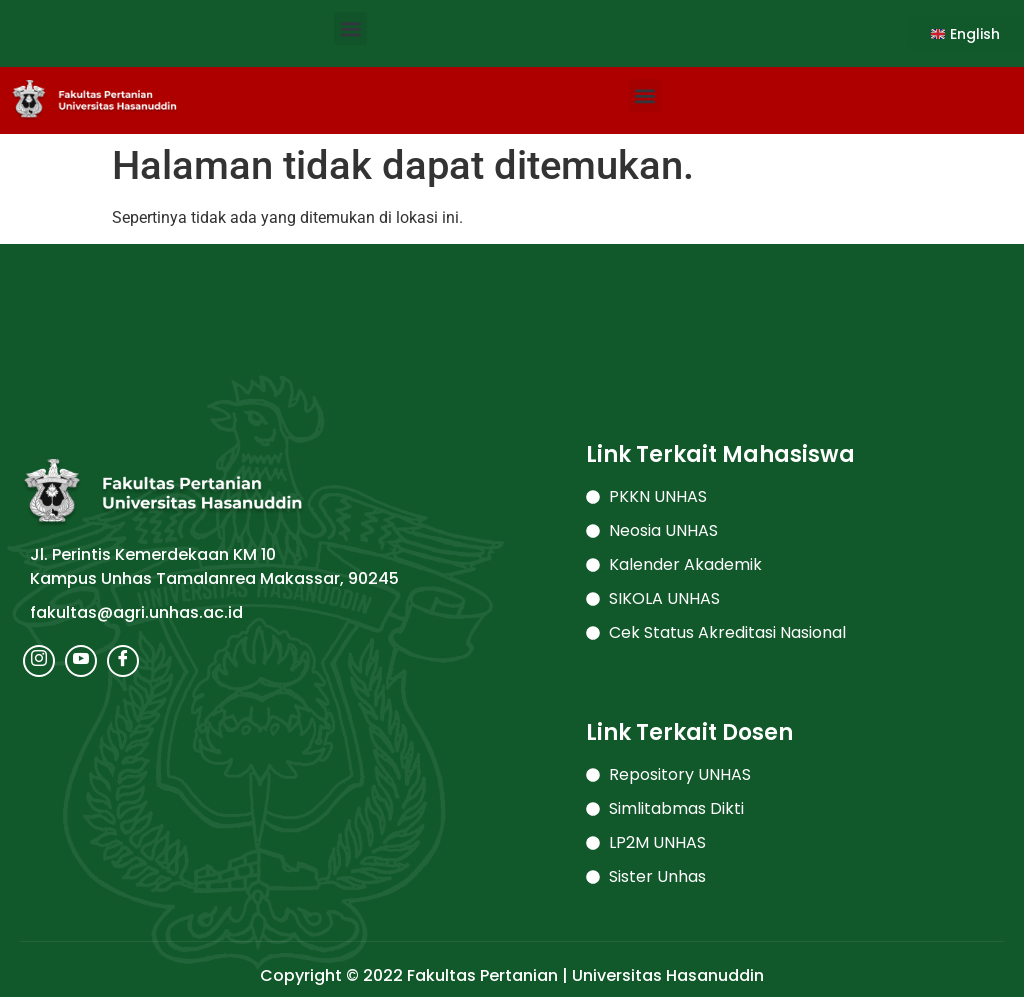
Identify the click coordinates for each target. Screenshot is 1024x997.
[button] (350, 28)
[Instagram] (39, 661)
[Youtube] (81, 661)
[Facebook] (123, 661)
